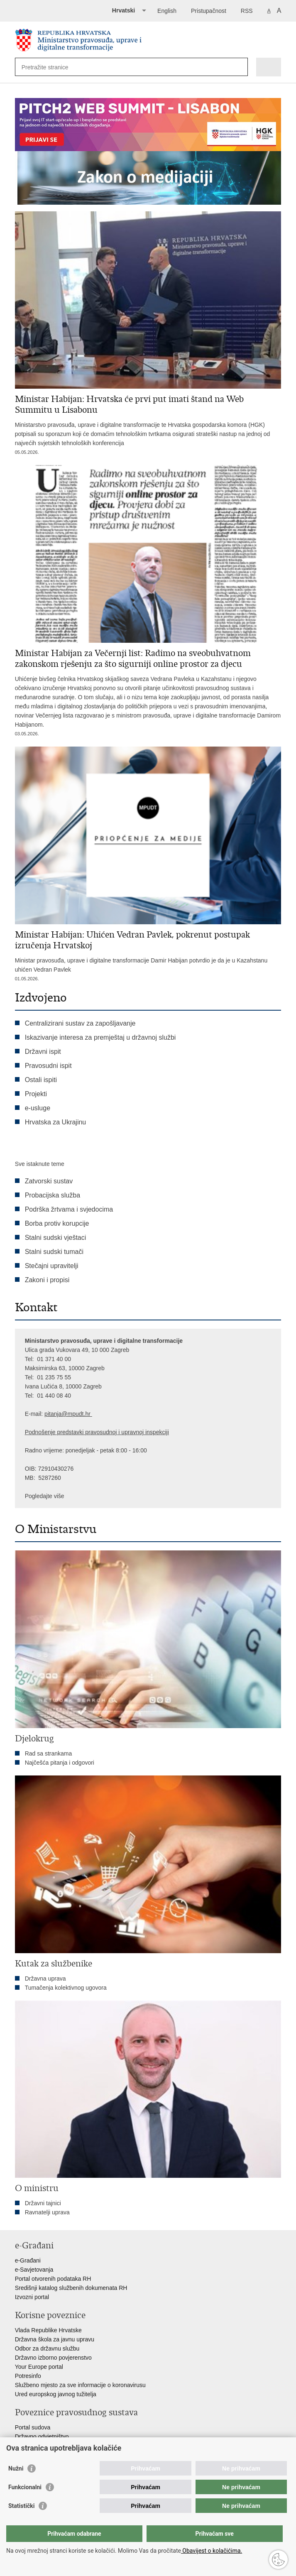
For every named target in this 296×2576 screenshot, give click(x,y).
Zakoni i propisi (47, 1279)
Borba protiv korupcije (57, 1223)
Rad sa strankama (48, 1753)
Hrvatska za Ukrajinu (55, 1122)
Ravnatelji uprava (47, 2212)
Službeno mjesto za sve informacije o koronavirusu (80, 2385)
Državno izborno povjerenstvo (53, 2357)
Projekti (36, 1093)
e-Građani (28, 2260)
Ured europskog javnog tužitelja (55, 2394)
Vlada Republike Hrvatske (48, 2330)
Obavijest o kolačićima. (211, 2550)
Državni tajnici (43, 2203)
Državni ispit (43, 1051)
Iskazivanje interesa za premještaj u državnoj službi (100, 1037)
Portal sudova (33, 2427)
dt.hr (85, 1413)
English (166, 10)
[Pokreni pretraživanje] (239, 67)
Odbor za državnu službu (47, 2348)
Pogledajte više (44, 1496)
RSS (247, 10)
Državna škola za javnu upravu (54, 2339)
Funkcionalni (25, 2487)
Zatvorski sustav (49, 1181)
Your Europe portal (39, 2366)
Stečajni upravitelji (51, 1265)
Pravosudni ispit (48, 1065)
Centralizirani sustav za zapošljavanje (80, 1023)
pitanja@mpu (61, 1413)
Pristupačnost (208, 10)
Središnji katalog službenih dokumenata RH (71, 2288)
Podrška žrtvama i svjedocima (69, 1209)
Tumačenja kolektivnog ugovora (66, 1987)
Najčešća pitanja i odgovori (59, 1762)
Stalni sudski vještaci (56, 1237)
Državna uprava (45, 1978)
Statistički (21, 2506)
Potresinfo (28, 2376)
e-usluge (37, 1108)
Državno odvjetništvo (42, 2436)
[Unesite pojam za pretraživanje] (51, 67)
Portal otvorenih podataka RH (53, 2278)
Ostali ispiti (41, 1079)
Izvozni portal (32, 2297)
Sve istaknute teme (39, 1164)
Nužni (15, 2468)
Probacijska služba (52, 1195)
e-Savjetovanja (34, 2269)
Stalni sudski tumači (54, 1251)
